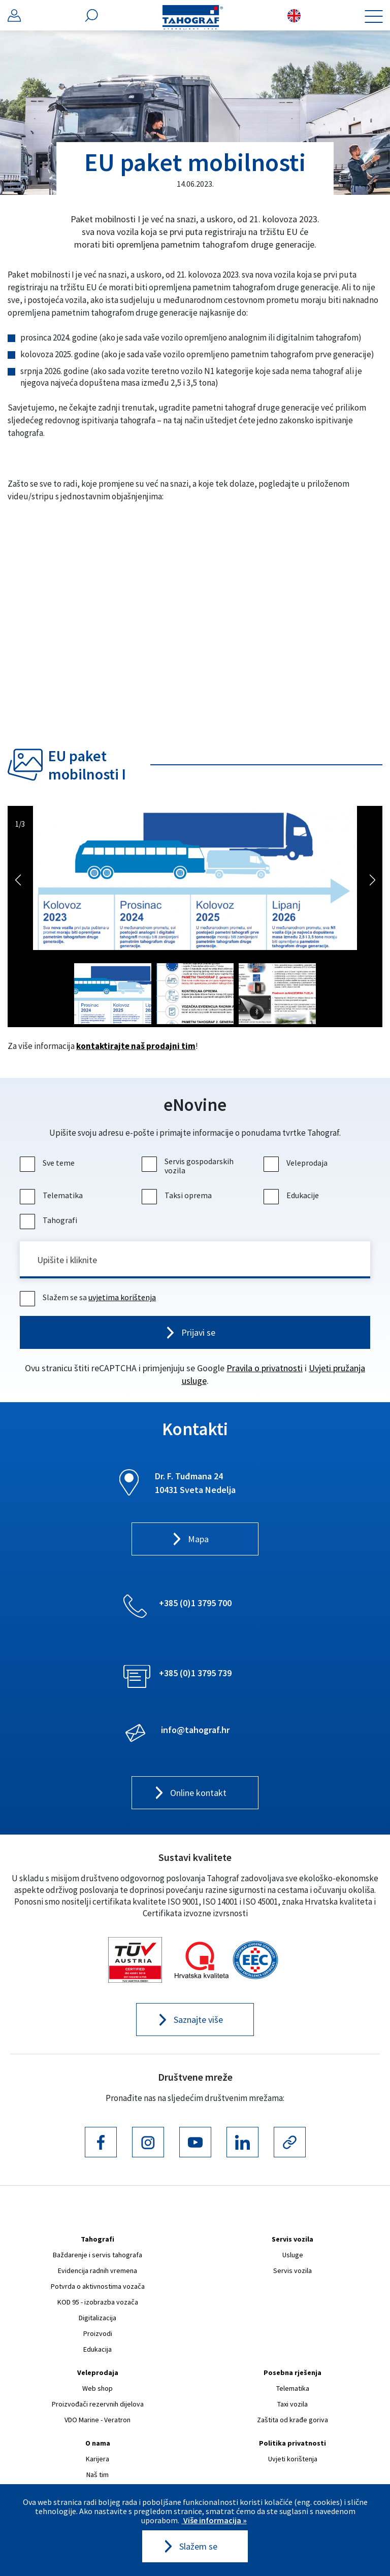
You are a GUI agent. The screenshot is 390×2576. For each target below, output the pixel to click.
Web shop (97, 2388)
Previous (18, 879)
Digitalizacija (97, 2318)
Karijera (97, 2459)
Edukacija (97, 2349)
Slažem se (198, 2547)
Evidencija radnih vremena (97, 2271)
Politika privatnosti (292, 2443)
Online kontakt (198, 1794)
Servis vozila (292, 2239)
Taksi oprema (178, 1195)
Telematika (52, 1195)
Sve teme (48, 1162)
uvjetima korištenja (122, 1298)
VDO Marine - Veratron (97, 2420)
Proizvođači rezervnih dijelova (98, 2404)
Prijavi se (198, 1333)
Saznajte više (198, 2020)
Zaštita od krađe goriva (292, 2420)
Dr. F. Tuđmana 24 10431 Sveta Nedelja (195, 1483)
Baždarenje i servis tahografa (97, 2255)
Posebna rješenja (292, 2373)
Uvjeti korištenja (292, 2459)
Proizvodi (97, 2333)
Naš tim (97, 2475)
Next (372, 879)
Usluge (292, 2255)
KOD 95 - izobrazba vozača (97, 2302)
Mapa (198, 1540)
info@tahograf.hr (195, 1730)
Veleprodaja (297, 1162)
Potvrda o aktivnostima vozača (98, 2286)
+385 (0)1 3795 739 (195, 1673)
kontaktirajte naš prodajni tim (136, 1046)
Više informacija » (214, 2520)
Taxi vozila (292, 2404)
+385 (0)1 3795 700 (195, 1603)
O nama (97, 2443)
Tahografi (49, 1220)
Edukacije (292, 1195)
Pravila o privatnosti (264, 1368)
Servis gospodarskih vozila (189, 1166)
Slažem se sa (89, 1297)
